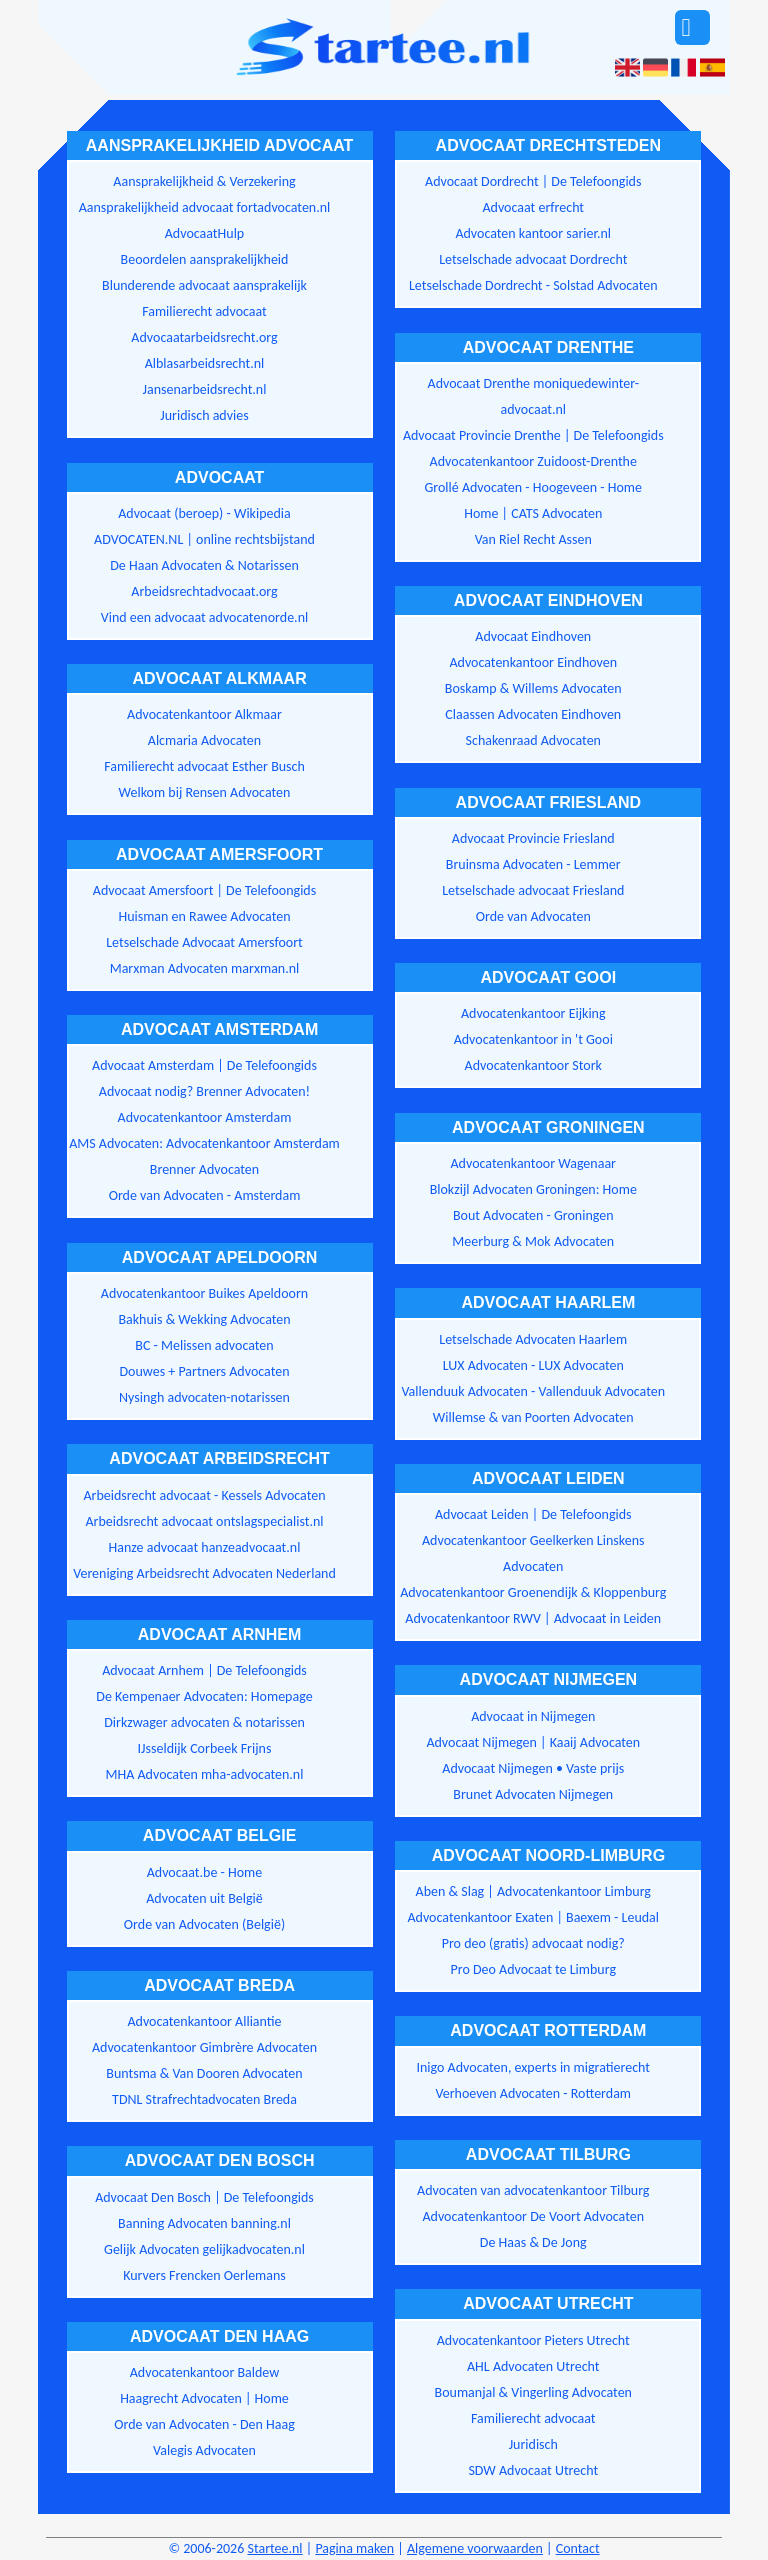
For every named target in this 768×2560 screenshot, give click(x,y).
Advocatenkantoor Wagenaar (533, 1163)
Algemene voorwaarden (475, 2548)
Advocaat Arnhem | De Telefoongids (204, 1670)
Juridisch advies (204, 415)
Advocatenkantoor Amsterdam (205, 1117)
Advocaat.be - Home (205, 1872)
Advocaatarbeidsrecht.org (204, 337)
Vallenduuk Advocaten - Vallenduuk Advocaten (533, 1391)
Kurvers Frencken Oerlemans (204, 2275)
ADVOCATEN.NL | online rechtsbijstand (204, 539)
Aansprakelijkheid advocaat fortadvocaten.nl (205, 207)
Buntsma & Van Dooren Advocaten (204, 2073)
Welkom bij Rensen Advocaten (205, 792)
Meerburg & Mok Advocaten (533, 1241)
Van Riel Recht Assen (533, 539)
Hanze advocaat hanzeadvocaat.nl (205, 1547)
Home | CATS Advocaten (533, 513)
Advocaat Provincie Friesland (533, 838)
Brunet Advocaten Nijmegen (533, 1794)
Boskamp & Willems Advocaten (533, 688)
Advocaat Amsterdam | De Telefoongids (204, 1065)
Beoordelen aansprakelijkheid (205, 259)
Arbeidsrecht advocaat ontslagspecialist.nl (204, 1521)
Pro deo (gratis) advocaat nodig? (533, 1943)
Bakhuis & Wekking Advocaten (204, 1319)
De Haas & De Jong (533, 2242)
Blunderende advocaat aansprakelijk (204, 285)
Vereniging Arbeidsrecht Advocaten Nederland (204, 1573)
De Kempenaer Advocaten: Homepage (204, 1696)
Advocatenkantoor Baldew (205, 2372)
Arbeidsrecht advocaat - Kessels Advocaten (204, 1495)
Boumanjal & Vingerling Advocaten (533, 2392)
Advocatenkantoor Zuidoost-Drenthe (533, 461)
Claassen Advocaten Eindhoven (533, 714)
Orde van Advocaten (533, 916)
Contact (578, 2548)
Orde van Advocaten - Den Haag (204, 2424)
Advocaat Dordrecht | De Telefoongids (533, 181)
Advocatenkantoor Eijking (533, 1013)
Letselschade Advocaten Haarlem (533, 1339)
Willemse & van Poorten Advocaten (533, 1417)
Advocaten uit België (204, 1898)
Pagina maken (354, 2548)
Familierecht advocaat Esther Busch (204, 766)
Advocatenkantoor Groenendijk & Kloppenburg (533, 1592)
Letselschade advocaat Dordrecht (533, 259)
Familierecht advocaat (204, 311)
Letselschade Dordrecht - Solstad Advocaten (533, 285)
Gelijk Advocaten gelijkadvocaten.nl (204, 2249)
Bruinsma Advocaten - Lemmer (533, 864)
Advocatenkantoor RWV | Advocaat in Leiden (533, 1618)
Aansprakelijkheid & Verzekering (204, 181)
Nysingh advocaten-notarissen (204, 1397)
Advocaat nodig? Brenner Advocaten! (204, 1091)
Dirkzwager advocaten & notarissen (204, 1722)
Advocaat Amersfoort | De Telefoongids (204, 890)
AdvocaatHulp (204, 233)
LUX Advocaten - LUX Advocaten (533, 1365)
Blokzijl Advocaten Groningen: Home (533, 1189)
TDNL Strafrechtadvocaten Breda (204, 2099)
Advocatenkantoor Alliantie (204, 2021)
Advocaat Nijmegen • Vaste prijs (533, 1768)
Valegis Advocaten (204, 2450)
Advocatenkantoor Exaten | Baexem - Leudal (533, 1917)
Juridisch (533, 2444)
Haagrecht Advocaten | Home (204, 2398)
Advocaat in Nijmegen (533, 1716)
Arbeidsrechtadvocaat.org (204, 591)
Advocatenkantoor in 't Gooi (533, 1039)
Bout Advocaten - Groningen (533, 1215)
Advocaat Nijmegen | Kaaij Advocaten (533, 1742)
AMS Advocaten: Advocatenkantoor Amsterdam (204, 1143)
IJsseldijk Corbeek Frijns (205, 1748)
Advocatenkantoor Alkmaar (204, 714)
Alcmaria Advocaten (204, 740)
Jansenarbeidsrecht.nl (205, 389)
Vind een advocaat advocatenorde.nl (204, 617)
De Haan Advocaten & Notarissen (204, 565)
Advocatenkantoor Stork (533, 1065)
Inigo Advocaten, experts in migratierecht (533, 2067)
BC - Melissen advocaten (204, 1345)
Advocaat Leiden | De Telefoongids (533, 1514)
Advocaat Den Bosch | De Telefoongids (204, 2197)
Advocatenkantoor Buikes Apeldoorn (204, 1293)
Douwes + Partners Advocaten (204, 1371)
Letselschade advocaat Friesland (533, 890)
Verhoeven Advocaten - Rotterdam (533, 2093)
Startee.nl (274, 2548)
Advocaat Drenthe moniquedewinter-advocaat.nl (533, 396)
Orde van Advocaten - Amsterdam (205, 1195)
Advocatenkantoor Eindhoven (533, 662)
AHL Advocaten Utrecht (533, 2366)
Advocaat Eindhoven (533, 636)
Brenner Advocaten (204, 1169)
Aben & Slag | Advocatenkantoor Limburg (533, 1891)
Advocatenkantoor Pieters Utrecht (533, 2340)
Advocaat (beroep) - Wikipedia (204, 513)
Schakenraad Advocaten (533, 740)
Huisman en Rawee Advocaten (204, 916)
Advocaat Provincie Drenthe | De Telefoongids (533, 435)
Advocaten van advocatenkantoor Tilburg (533, 2190)
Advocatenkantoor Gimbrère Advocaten (204, 2047)
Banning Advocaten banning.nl (204, 2223)
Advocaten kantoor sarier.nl (533, 233)
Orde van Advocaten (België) (204, 1924)
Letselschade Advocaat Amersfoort (204, 942)
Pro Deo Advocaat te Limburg (533, 1969)
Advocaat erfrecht (533, 207)
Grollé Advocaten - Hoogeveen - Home (533, 487)
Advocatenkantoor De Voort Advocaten (533, 2216)
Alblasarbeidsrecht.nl (205, 363)
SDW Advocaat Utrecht (533, 2470)
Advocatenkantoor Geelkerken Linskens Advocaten (533, 1553)
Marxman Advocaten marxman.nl (205, 968)
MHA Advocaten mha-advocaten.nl (205, 1774)
